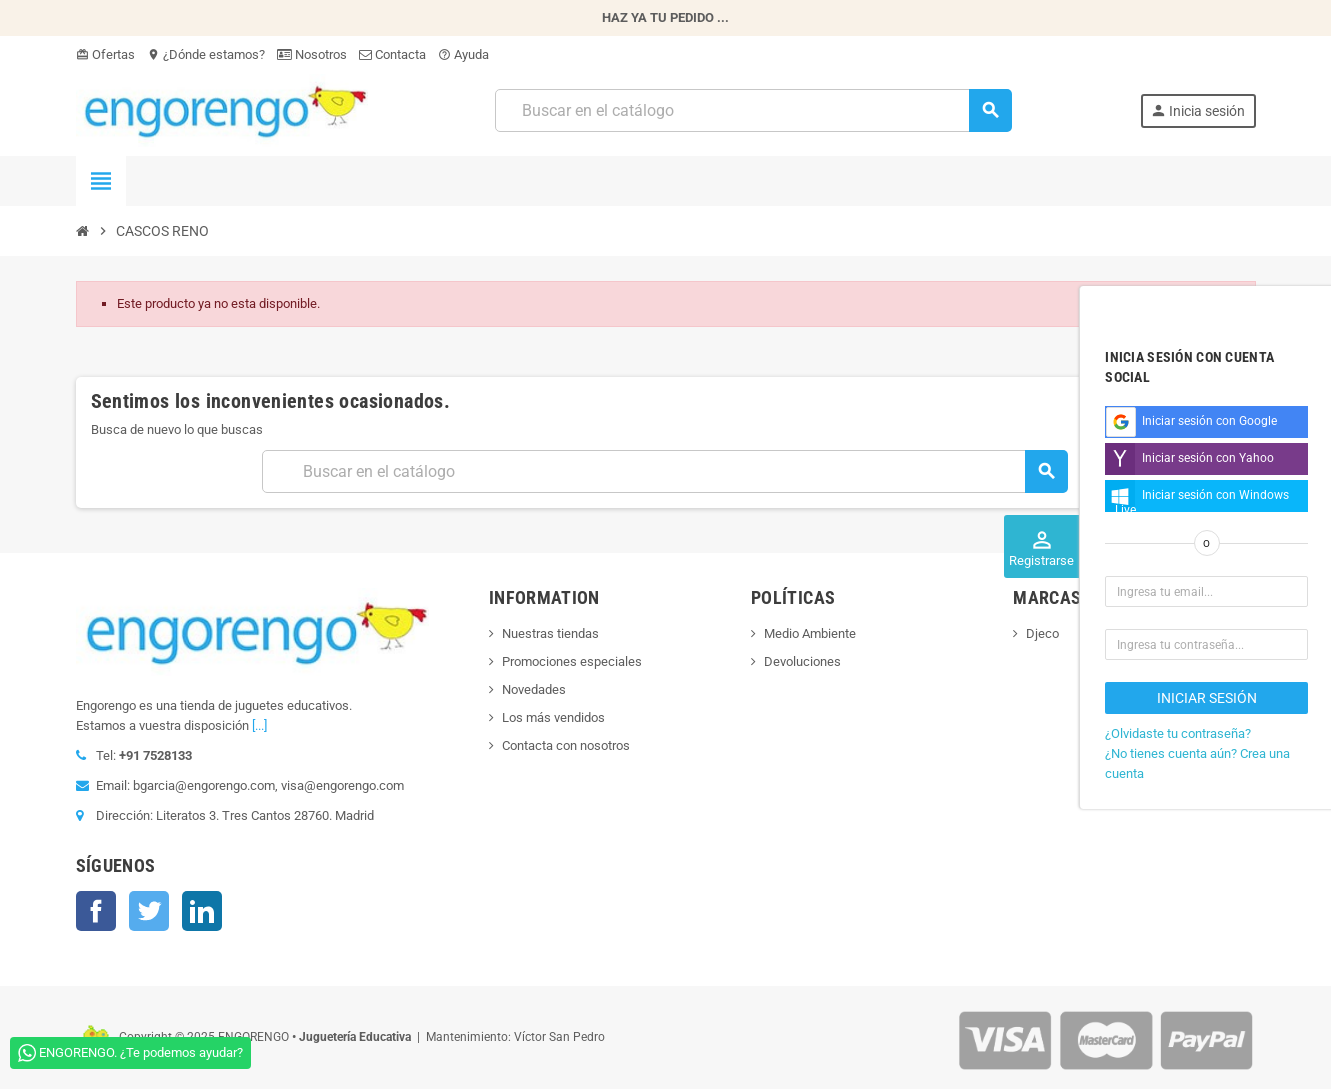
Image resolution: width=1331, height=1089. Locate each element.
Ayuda (463, 54)
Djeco (1042, 633)
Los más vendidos (553, 717)
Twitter (149, 911)
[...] (259, 725)
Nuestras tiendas (550, 633)
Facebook (96, 911)
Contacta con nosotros (566, 745)
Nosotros (312, 54)
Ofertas (105, 54)
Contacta (392, 54)
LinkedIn (202, 911)
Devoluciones (802, 661)
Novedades (534, 689)
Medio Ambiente (810, 633)
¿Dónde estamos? (206, 54)
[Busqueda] (753, 110)
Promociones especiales (572, 661)
